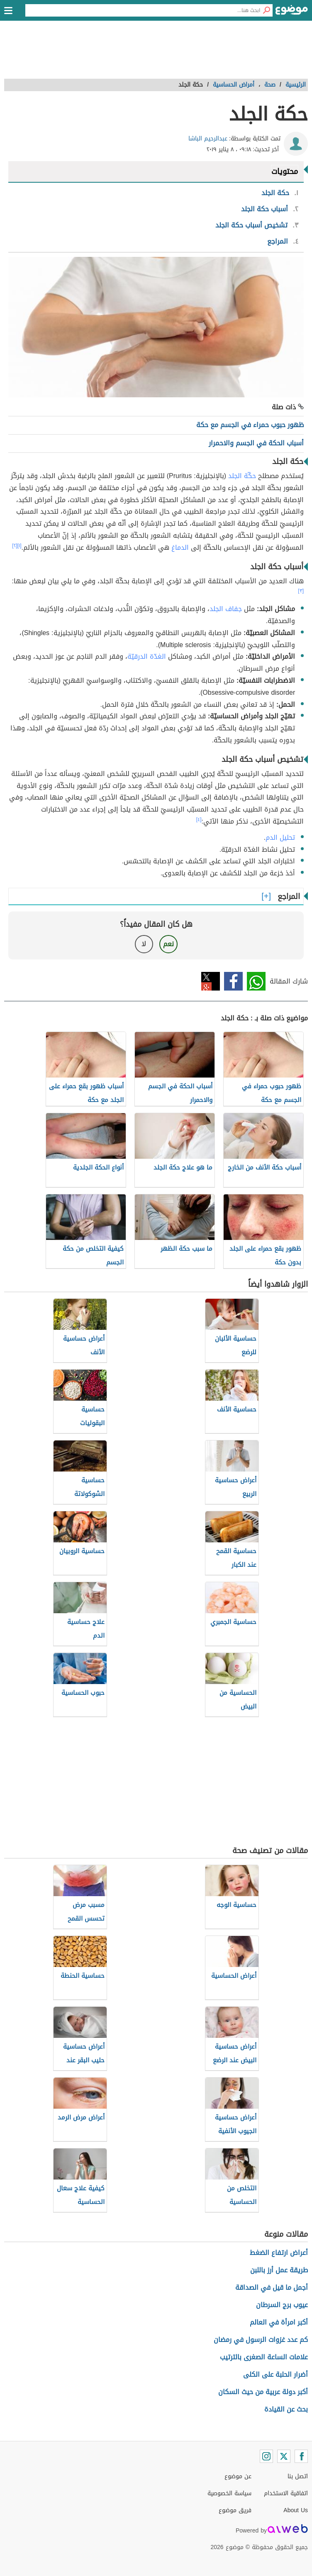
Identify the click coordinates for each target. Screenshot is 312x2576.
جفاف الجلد (226, 608)
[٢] (14, 545)
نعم (168, 944)
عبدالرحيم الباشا (207, 138)
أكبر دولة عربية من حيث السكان (263, 2391)
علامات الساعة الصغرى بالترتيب (264, 2357)
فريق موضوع (235, 2510)
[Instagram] (266, 2456)
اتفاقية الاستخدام (286, 2493)
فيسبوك (233, 981)
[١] (19, 545)
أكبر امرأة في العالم (279, 2322)
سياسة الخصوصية (229, 2493)
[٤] (199, 819)
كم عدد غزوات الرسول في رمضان (261, 2339)
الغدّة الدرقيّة (146, 656)
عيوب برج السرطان (282, 2304)
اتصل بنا (298, 2476)
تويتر (210, 981)
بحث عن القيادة (286, 2409)
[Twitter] (283, 2456)
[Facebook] (301, 2456)
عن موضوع (237, 2476)
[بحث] (266, 10)
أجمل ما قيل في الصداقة (271, 2287)
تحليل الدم (280, 837)
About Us (295, 2510)
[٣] (301, 590)
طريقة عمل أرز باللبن (279, 2270)
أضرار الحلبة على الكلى (275, 2374)
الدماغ (180, 547)
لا (143, 944)
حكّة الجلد (242, 475)
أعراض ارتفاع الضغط (279, 2252)
